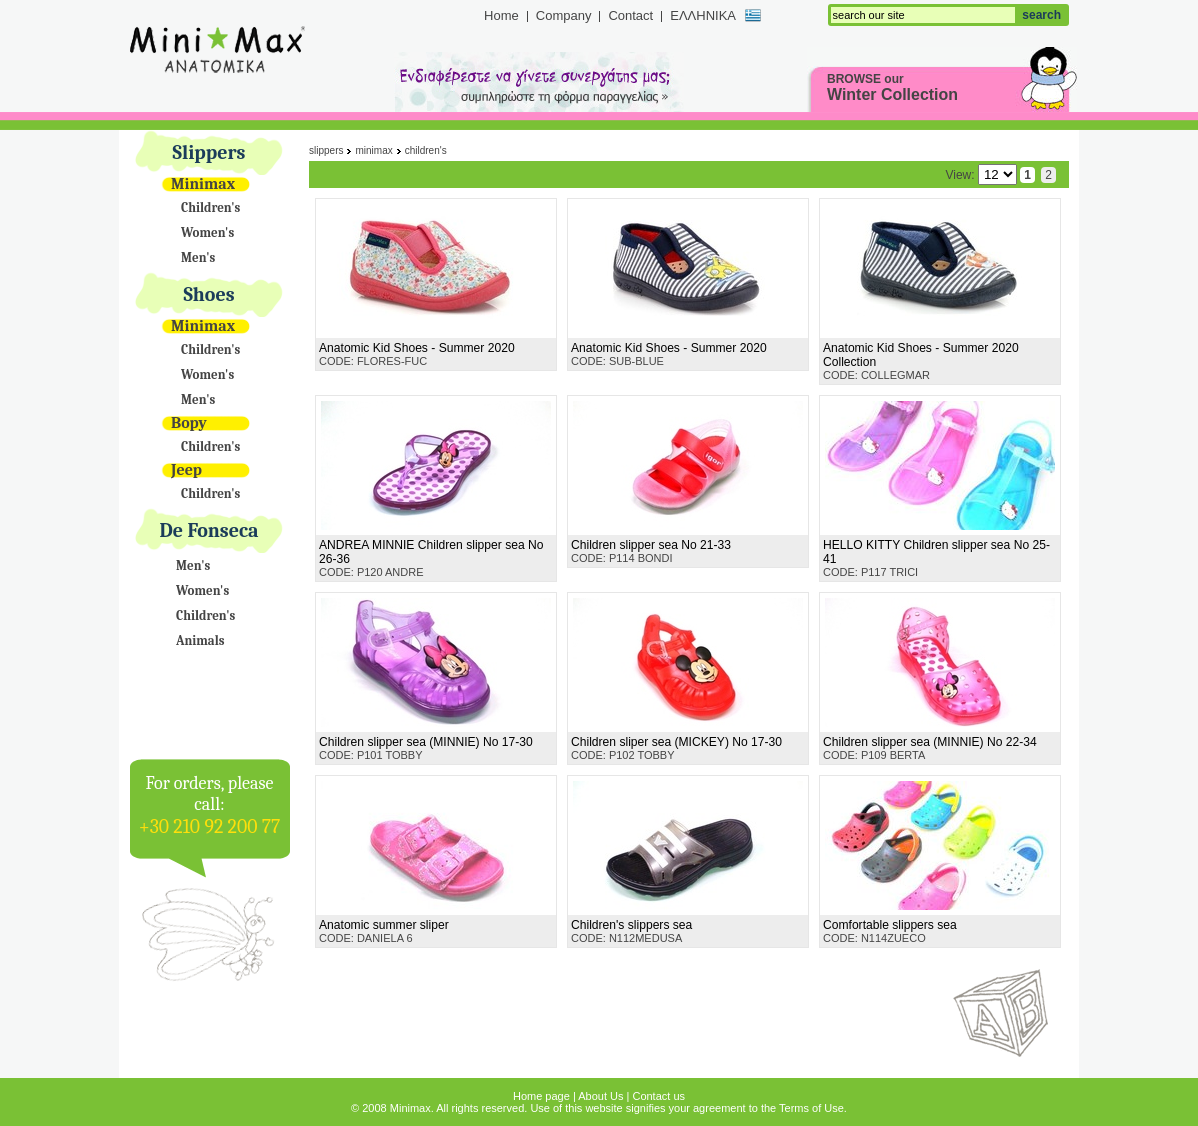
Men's (198, 257)
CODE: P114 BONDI (651, 551)
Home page (541, 1096)
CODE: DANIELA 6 (384, 931)
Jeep (186, 470)
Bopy (189, 423)
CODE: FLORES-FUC (417, 354)
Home (501, 15)
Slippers (209, 152)
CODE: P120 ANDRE (431, 558)
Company (564, 15)
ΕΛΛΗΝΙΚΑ (703, 15)
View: (980, 175)
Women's (207, 232)
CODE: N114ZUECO (890, 931)
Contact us (658, 1096)
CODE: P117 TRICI (936, 558)
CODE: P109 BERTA (930, 748)
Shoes (208, 294)
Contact (630, 15)
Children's (210, 207)
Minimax (203, 184)
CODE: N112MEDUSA (631, 931)
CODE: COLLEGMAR (921, 361)
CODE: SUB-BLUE (669, 354)
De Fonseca (209, 530)
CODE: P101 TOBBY (426, 748)
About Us (600, 1096)
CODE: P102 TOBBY (676, 748)
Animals (200, 640)
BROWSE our (892, 87)
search (1041, 15)
